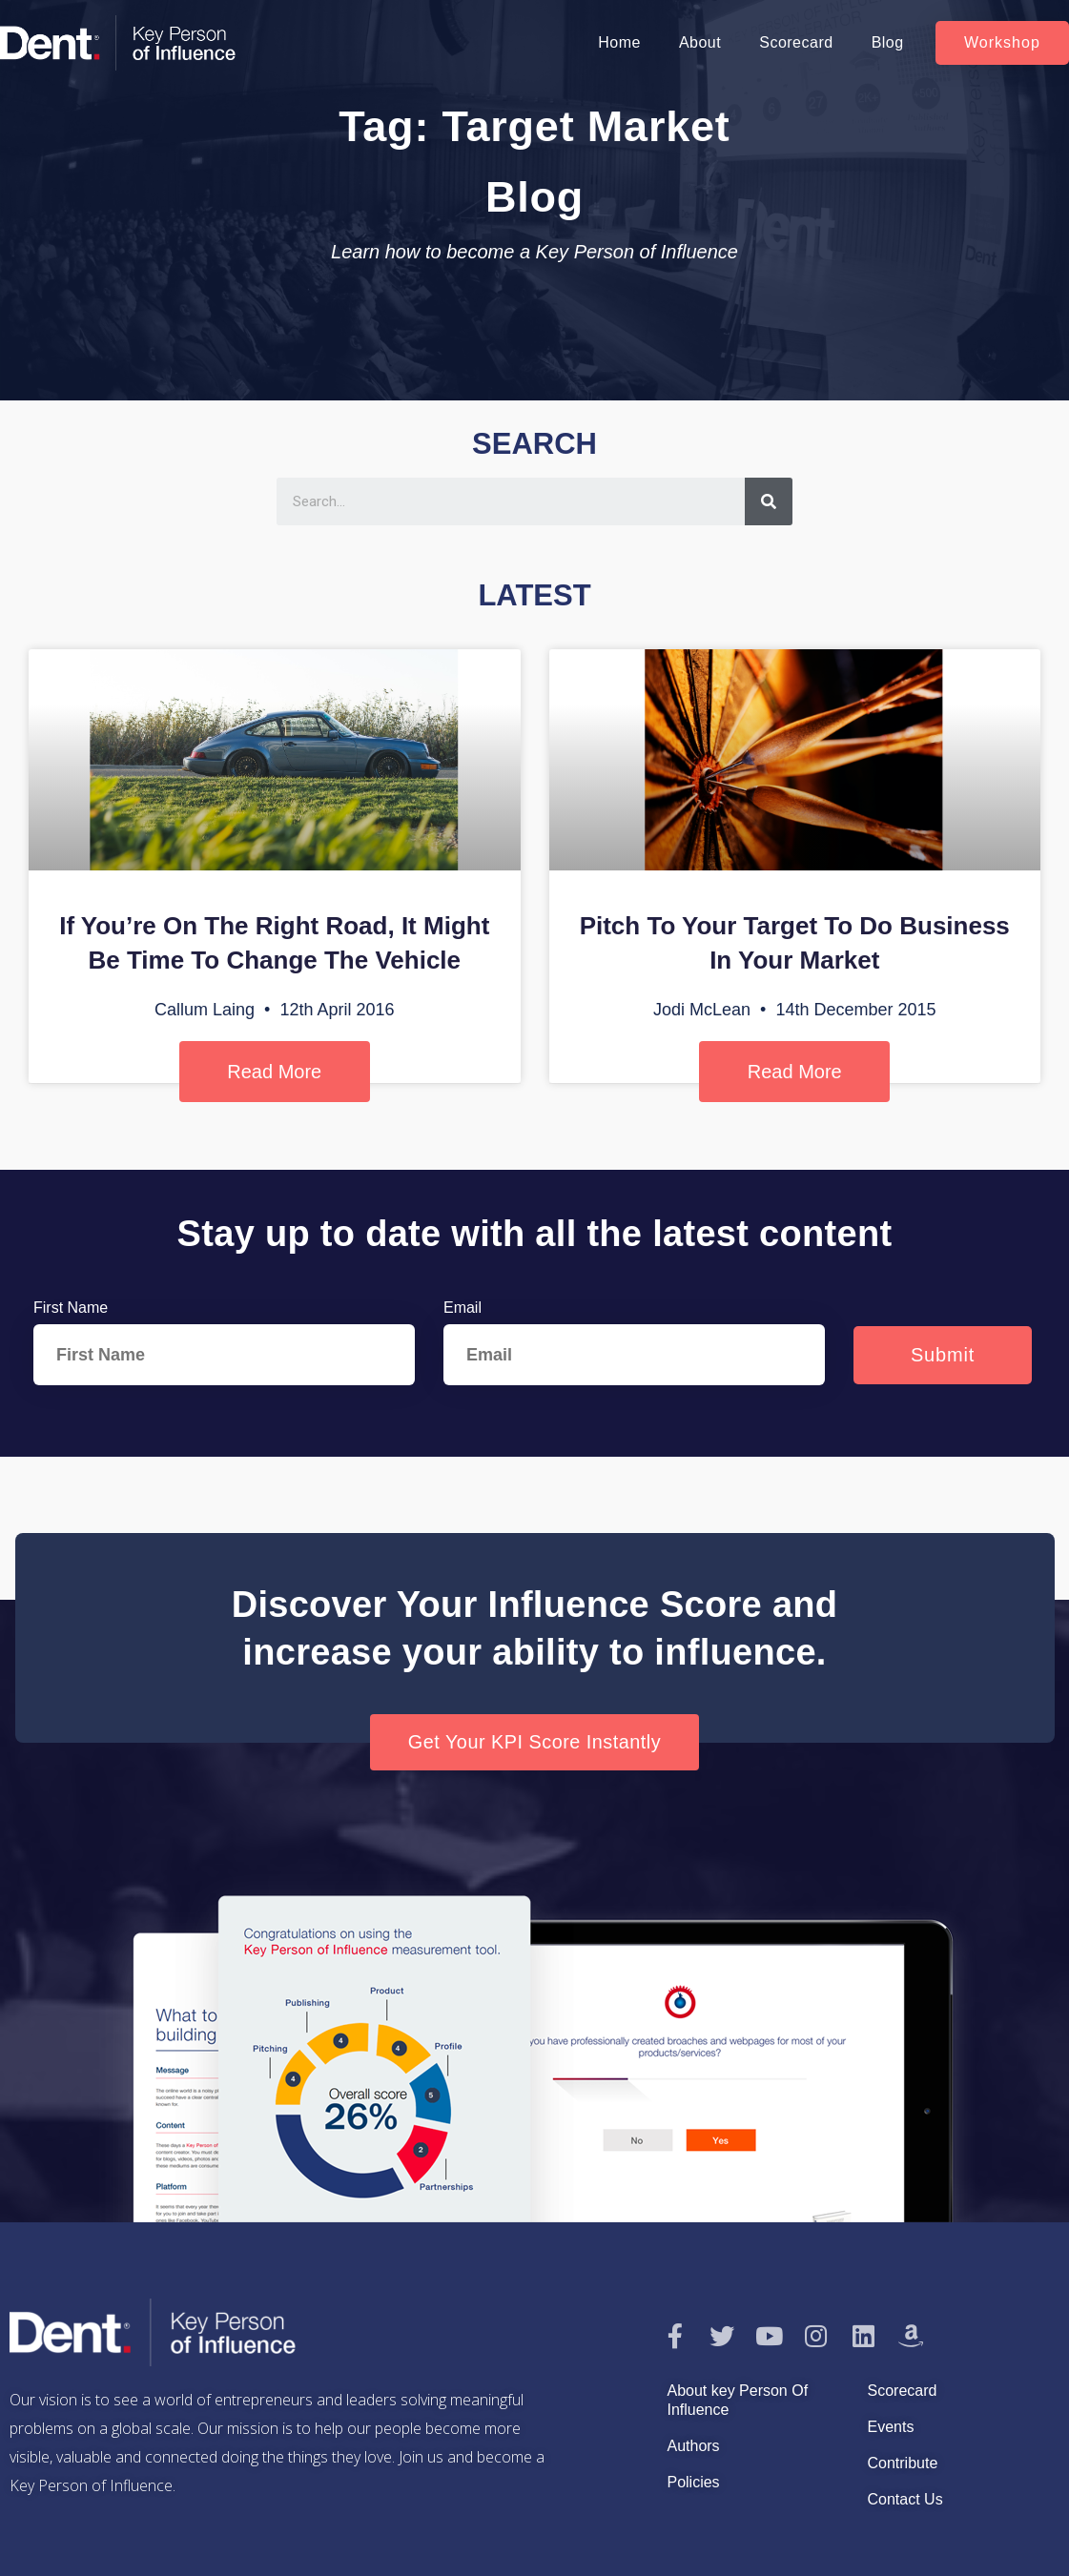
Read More (274, 1071)
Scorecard (796, 42)
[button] (1002, 43)
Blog (888, 42)
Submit (943, 1354)
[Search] (768, 501)
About (700, 42)
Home (619, 42)
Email (462, 1307)
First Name (70, 1307)
